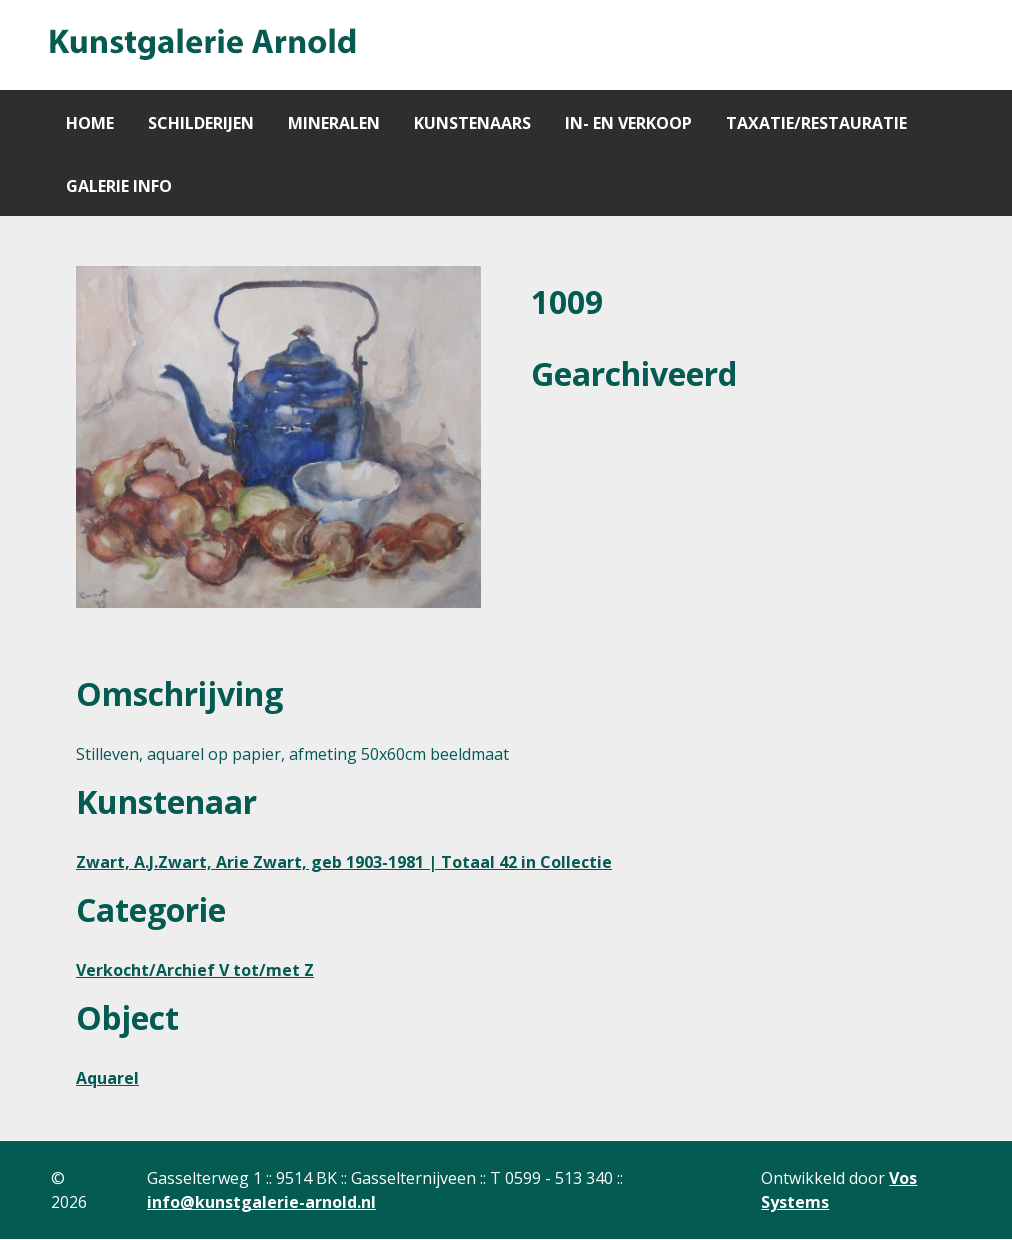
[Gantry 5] (201, 45)
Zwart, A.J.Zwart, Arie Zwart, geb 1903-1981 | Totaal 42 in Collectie (344, 862)
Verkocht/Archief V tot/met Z (195, 970)
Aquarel (107, 1078)
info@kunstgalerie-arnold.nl (261, 1202)
